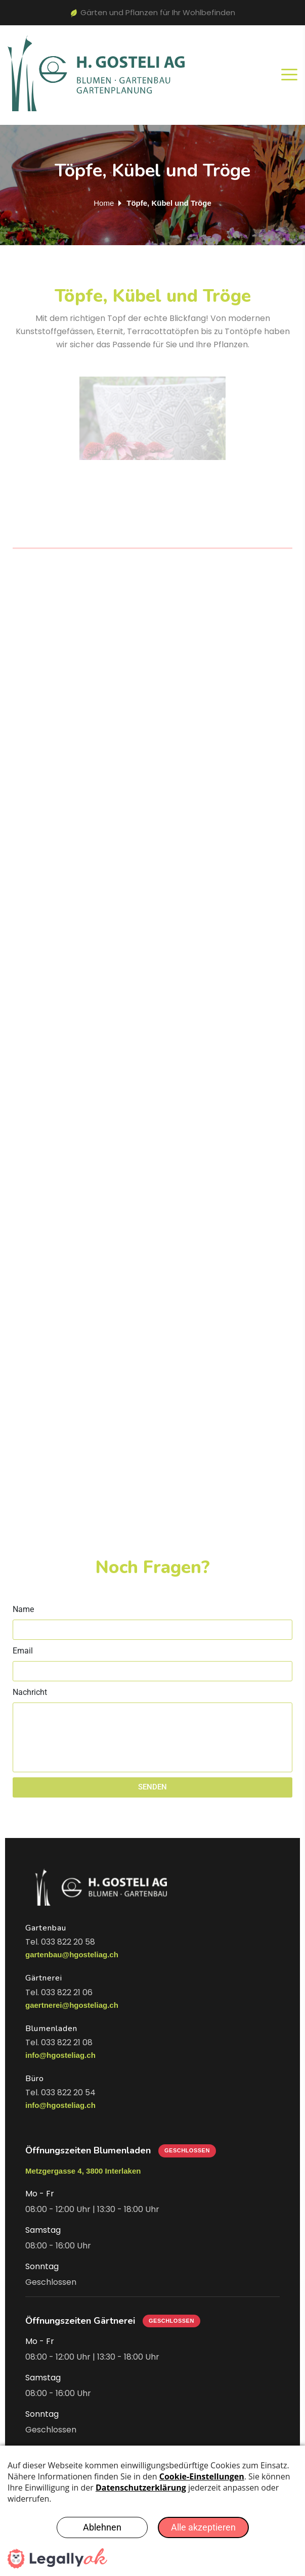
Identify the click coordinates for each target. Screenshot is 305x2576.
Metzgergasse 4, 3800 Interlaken (83, 2171)
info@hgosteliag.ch (60, 2055)
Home (104, 203)
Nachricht (30, 1692)
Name (23, 1609)
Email (23, 1650)
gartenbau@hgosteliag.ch (71, 1954)
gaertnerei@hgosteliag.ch (71, 2005)
